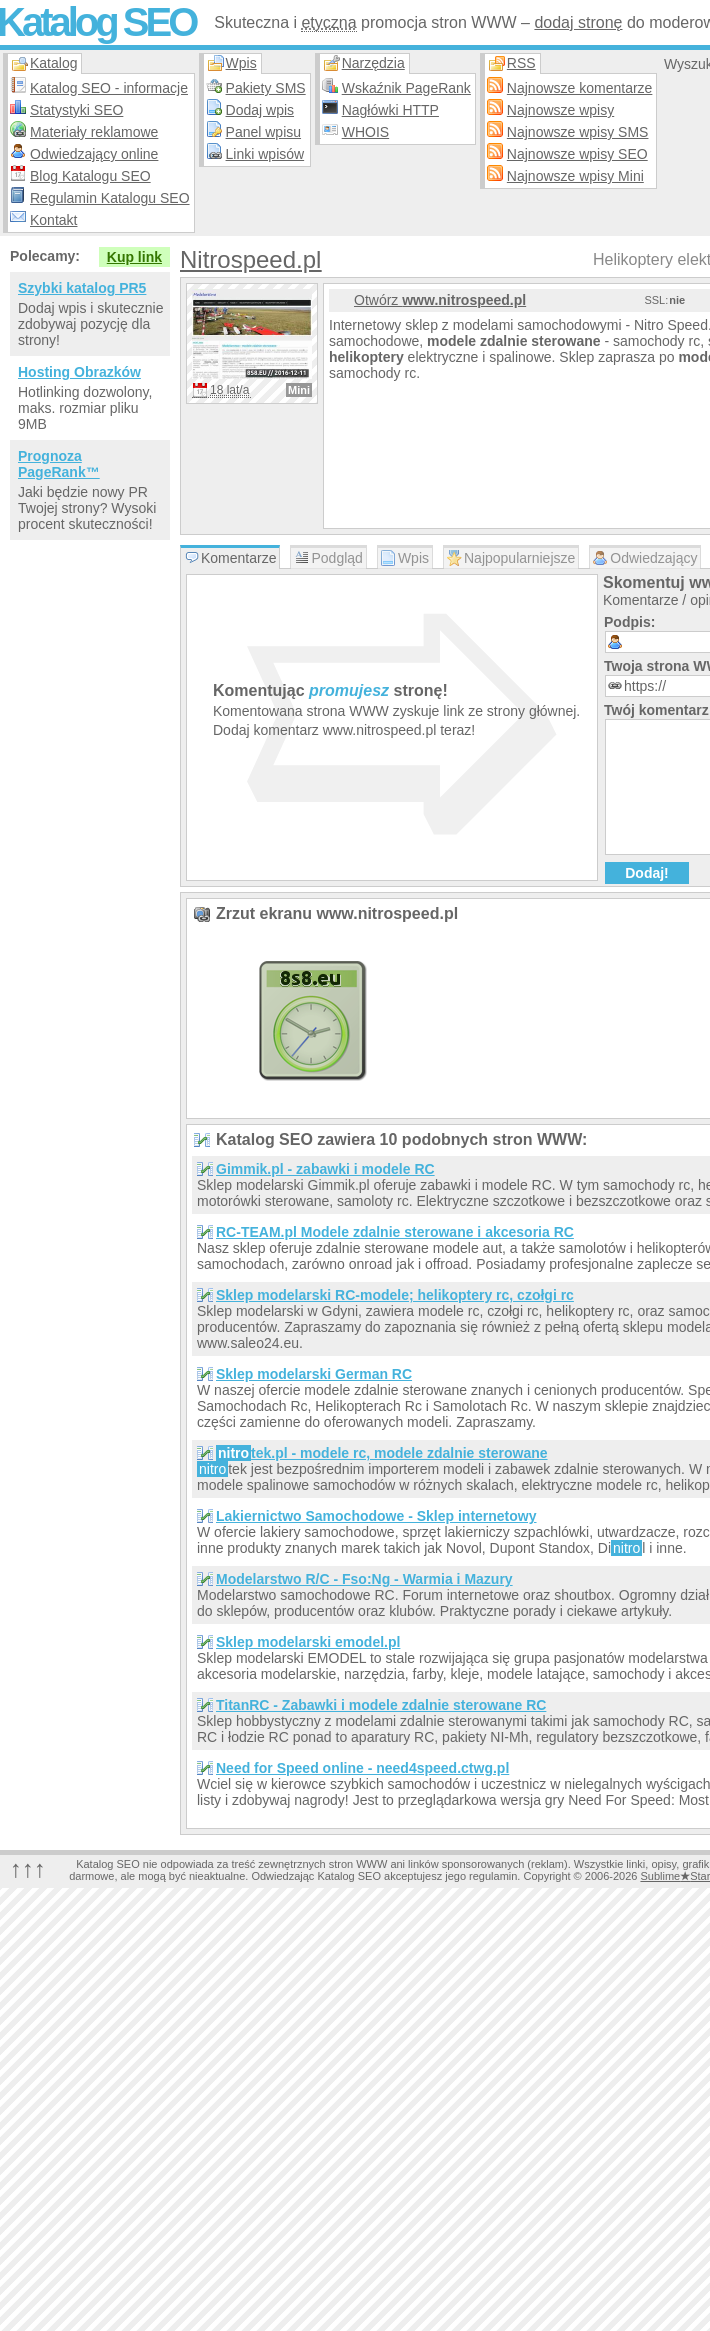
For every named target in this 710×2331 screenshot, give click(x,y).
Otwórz (440, 300)
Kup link (134, 257)
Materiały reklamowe (94, 132)
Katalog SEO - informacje (109, 88)
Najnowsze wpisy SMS (578, 132)
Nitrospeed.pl (250, 259)
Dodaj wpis (260, 110)
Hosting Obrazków (79, 372)
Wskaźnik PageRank (406, 88)
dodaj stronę (578, 22)
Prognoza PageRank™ (59, 464)
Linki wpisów (265, 154)
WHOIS (365, 132)
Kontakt (53, 220)
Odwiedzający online (94, 154)
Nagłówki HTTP (390, 110)
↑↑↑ (28, 1868)
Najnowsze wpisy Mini (575, 176)
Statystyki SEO (76, 110)
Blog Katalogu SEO (90, 176)
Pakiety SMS (266, 88)
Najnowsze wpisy (560, 110)
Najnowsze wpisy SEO (577, 154)
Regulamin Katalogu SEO (110, 198)
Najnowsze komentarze (580, 88)
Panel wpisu (264, 132)
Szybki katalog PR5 (82, 288)
